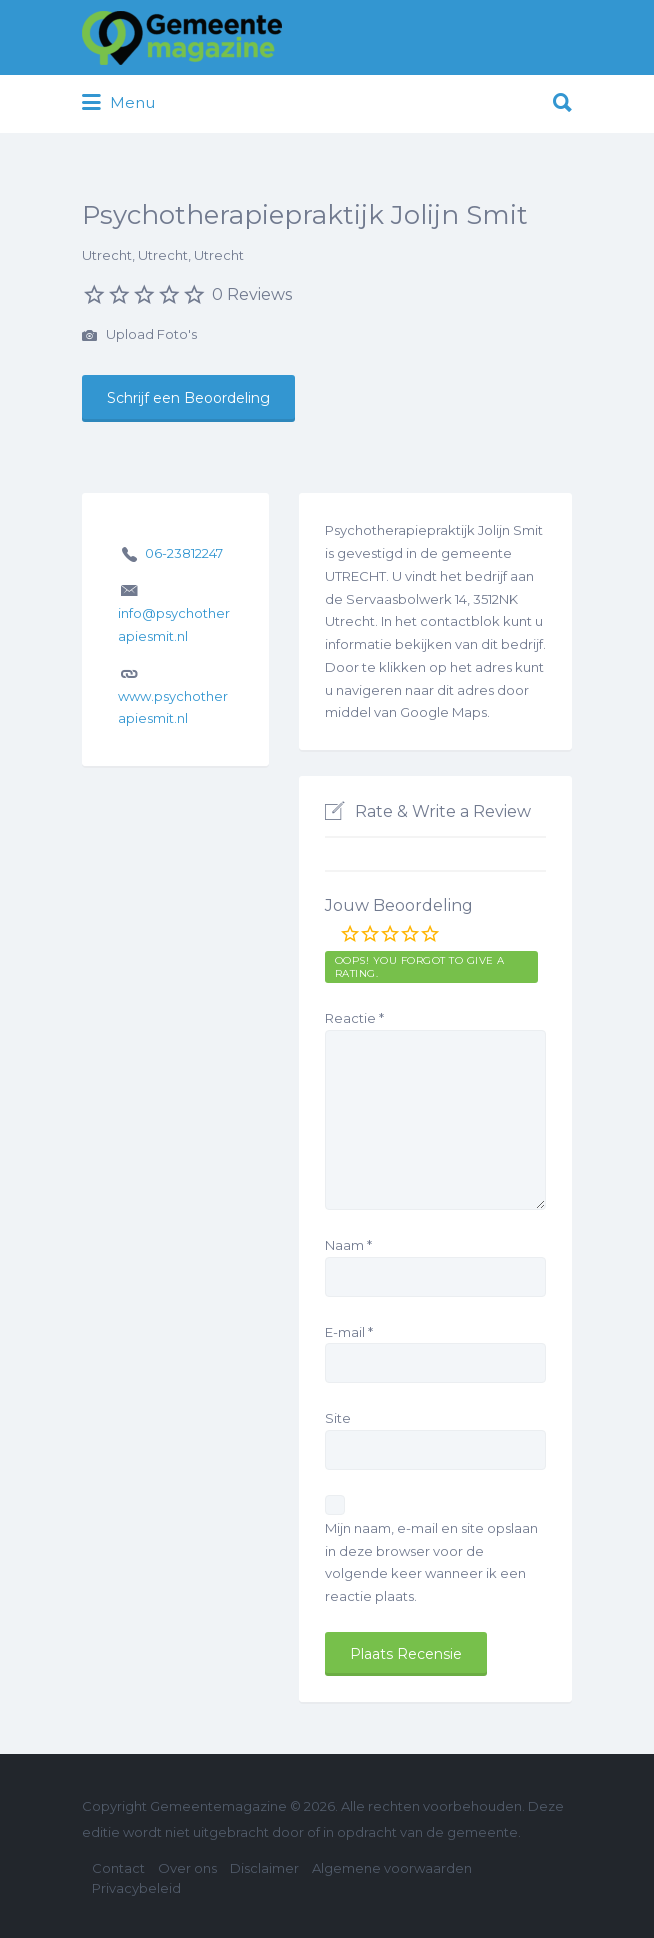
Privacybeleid (136, 1888)
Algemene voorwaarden (392, 1868)
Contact (118, 1868)
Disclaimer (264, 1868)
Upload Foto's (139, 336)
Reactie (354, 1018)
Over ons (187, 1868)
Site (338, 1418)
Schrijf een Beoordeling (188, 398)
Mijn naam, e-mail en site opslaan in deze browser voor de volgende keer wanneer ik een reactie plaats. (431, 1562)
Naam (348, 1245)
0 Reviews (252, 294)
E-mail (349, 1332)
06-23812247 (184, 553)
